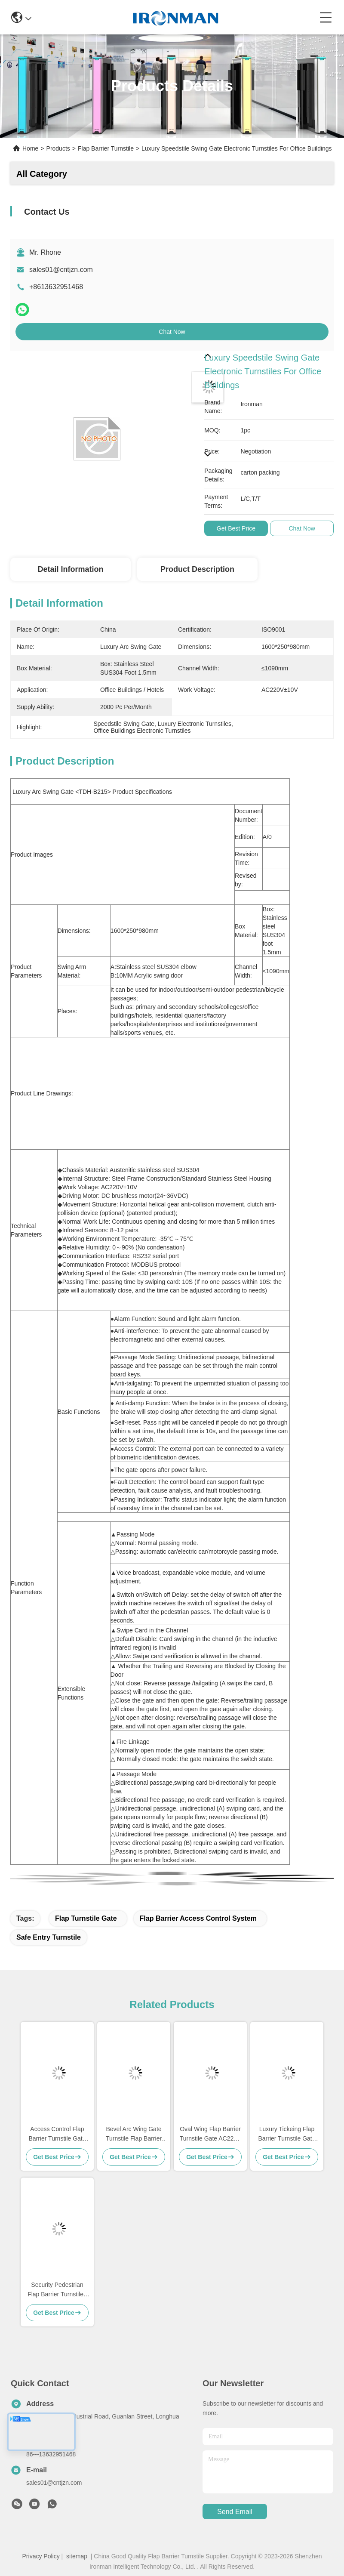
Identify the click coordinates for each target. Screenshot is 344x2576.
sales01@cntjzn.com (61, 269)
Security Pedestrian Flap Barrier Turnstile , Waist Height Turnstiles (57, 2290)
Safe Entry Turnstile (48, 1937)
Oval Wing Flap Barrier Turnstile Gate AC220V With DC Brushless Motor (210, 2134)
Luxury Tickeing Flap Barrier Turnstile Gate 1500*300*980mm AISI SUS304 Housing (286, 2134)
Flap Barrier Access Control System (198, 1918)
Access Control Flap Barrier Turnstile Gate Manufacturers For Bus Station (57, 2134)
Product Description (197, 569)
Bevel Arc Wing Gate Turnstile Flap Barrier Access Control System (134, 2134)
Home (30, 148)
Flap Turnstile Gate (86, 1918)
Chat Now (172, 331)
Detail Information (70, 569)
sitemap (76, 2556)
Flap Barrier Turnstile (106, 148)
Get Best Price (236, 528)
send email (234, 2511)
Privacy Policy (41, 2556)
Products (58, 148)
